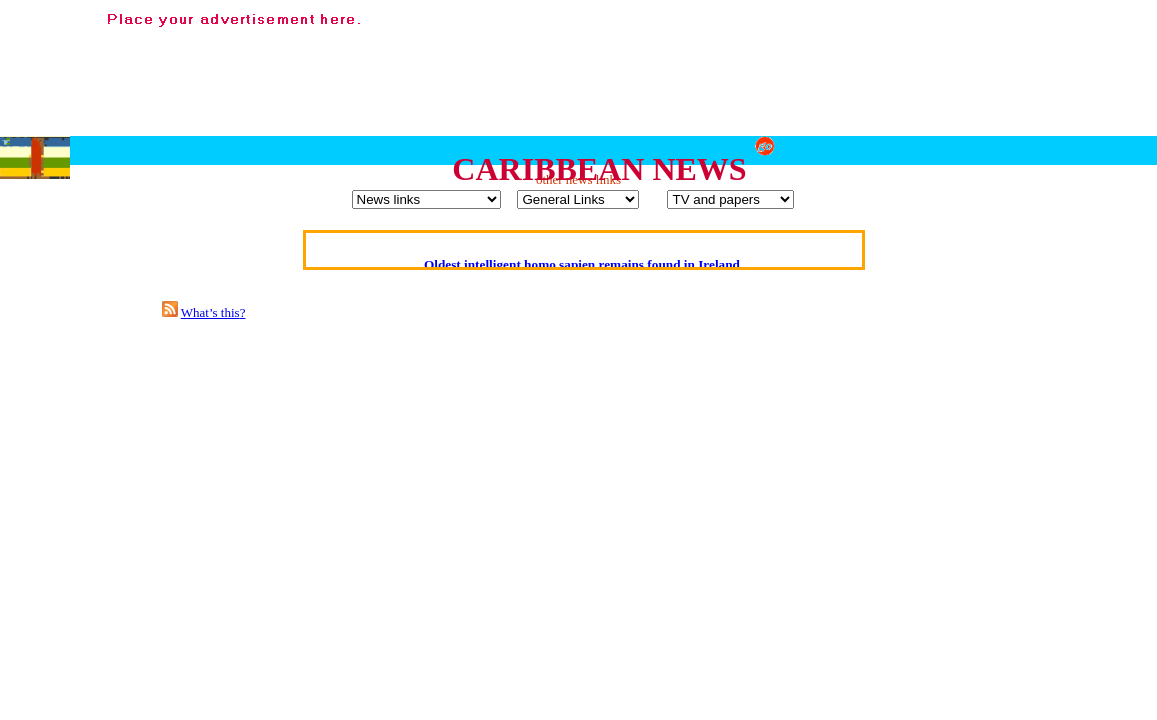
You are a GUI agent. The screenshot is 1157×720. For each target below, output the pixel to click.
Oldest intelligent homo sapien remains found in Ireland (582, 264)
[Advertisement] (785, 61)
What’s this (210, 312)
